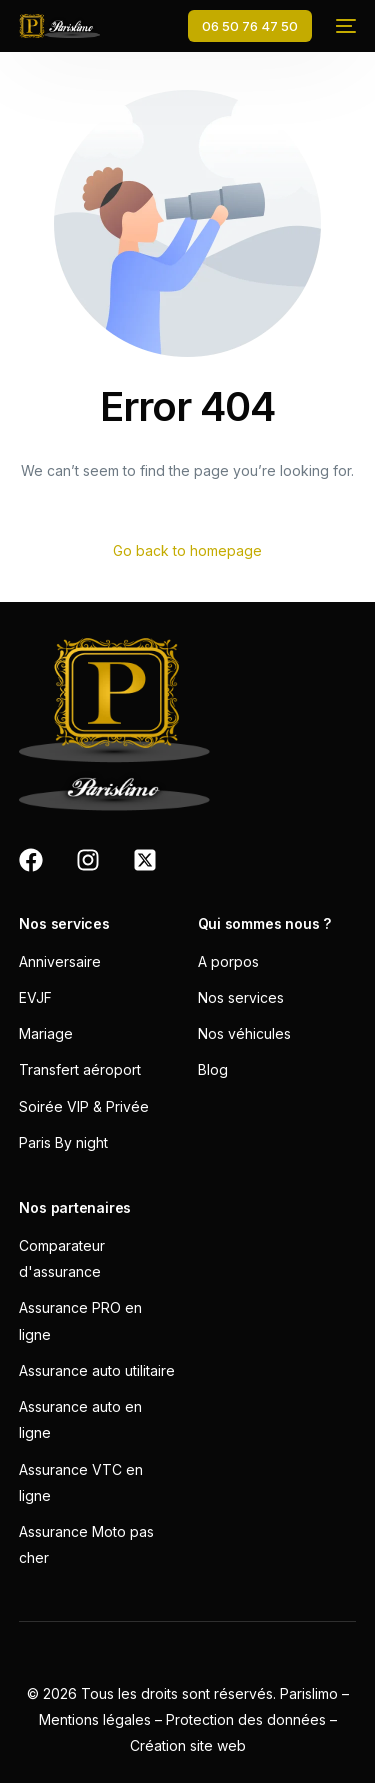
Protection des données (246, 1719)
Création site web (188, 1745)
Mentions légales (95, 1719)
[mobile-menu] (344, 26)
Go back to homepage (187, 550)
